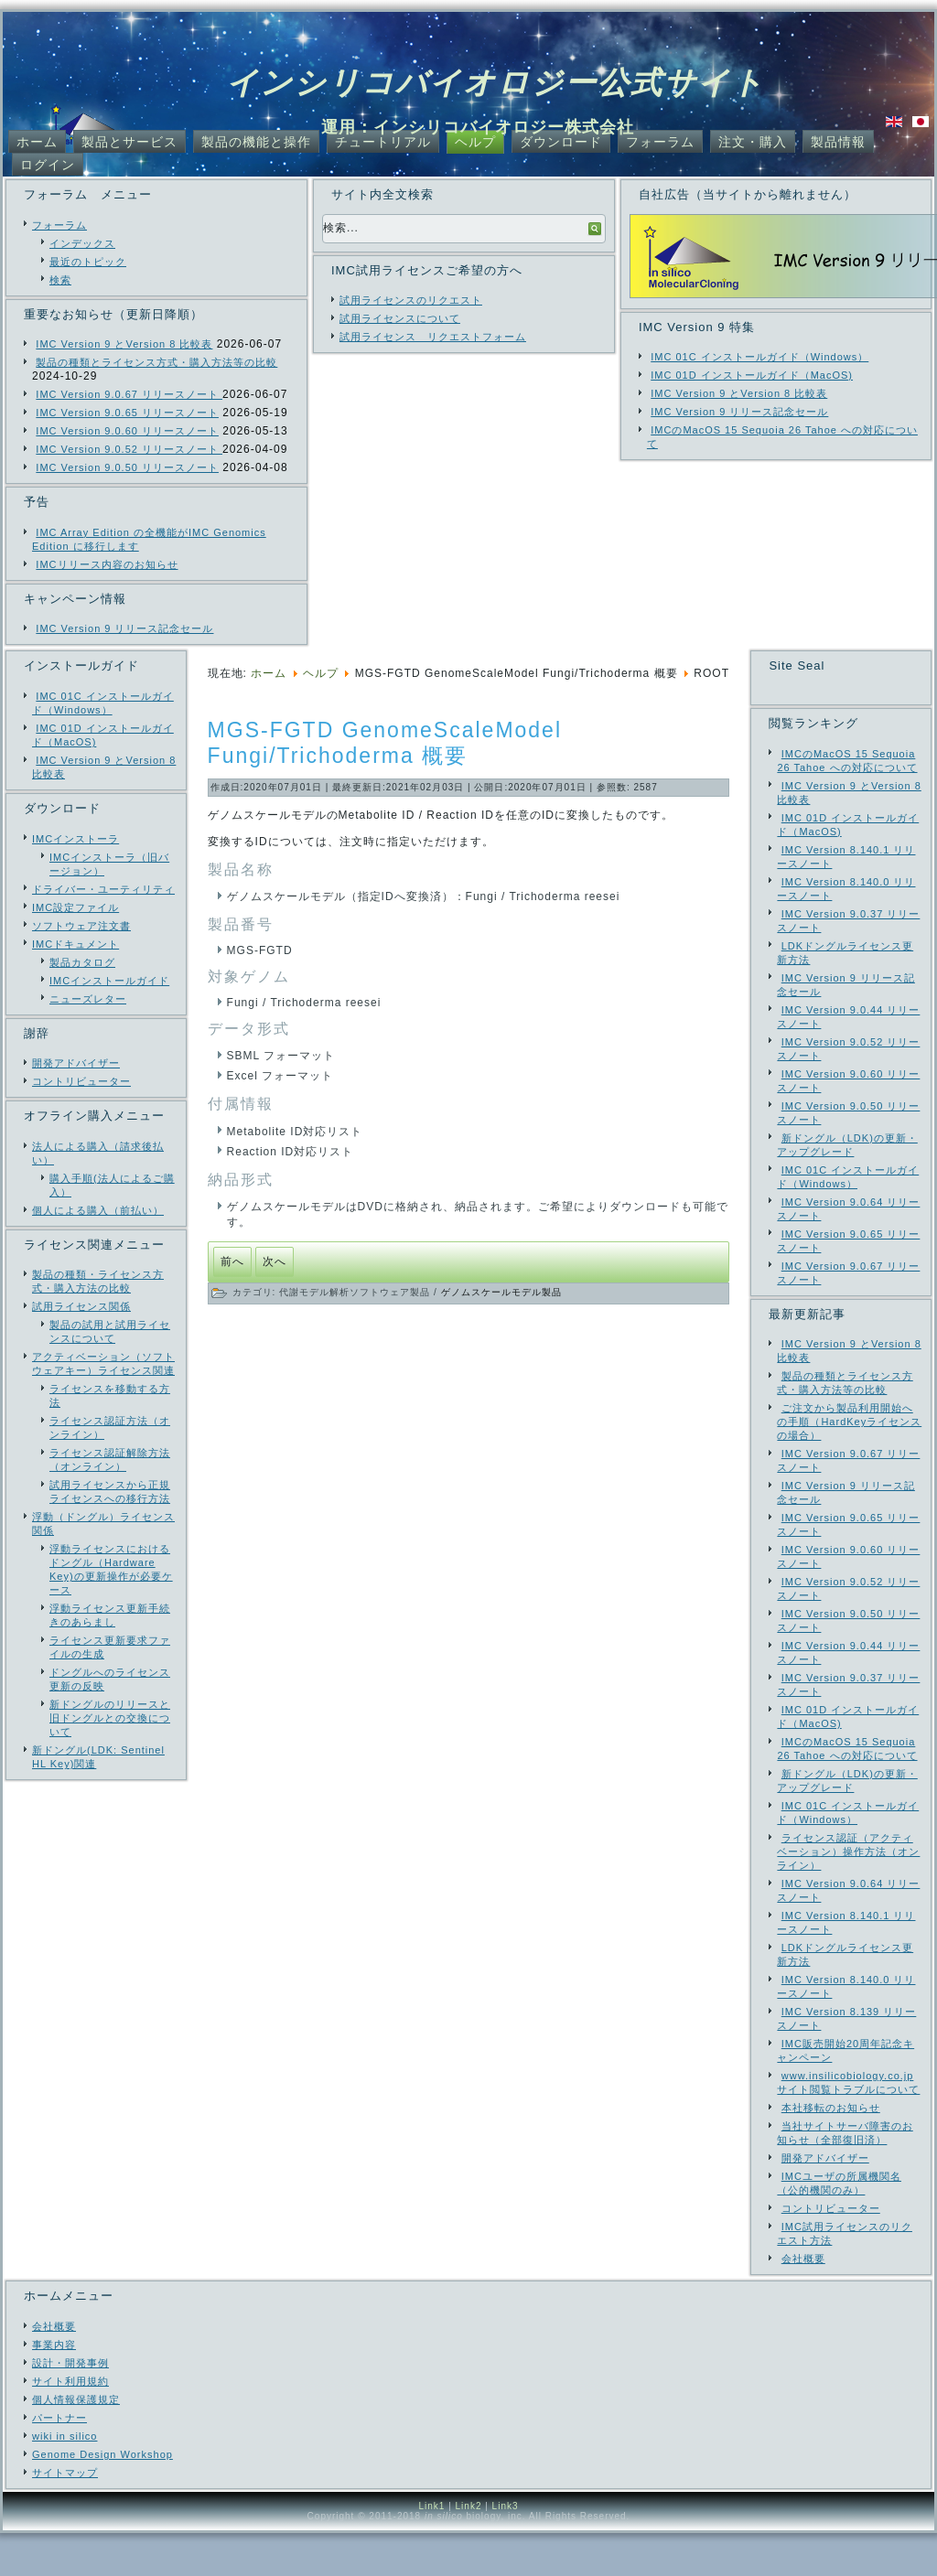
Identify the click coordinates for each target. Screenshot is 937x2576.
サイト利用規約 (70, 2424)
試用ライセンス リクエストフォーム (432, 336)
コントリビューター (81, 1081)
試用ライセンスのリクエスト (410, 300)
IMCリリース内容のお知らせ (107, 564)
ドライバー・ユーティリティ (103, 889)
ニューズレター (87, 998)
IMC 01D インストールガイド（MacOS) (752, 375)
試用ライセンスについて (399, 318)
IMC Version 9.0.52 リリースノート (129, 449)
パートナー (59, 2460)
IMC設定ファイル (75, 907)
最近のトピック (87, 261)
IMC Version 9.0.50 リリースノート (127, 467)
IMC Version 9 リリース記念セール (124, 628)
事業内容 (54, 2387)
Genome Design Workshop (102, 2497)
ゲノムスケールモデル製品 (501, 1292)
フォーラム (660, 141)
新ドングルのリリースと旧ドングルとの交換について (109, 1718)
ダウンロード (561, 141)
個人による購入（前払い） (98, 1210)
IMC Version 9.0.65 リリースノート (127, 412)
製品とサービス (129, 141)
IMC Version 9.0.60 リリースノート (127, 430)
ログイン (47, 164)
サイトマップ (65, 2515)
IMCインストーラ (75, 838)
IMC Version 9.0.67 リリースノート (129, 394)
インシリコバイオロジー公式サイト (495, 82)
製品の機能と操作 (256, 141)
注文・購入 (752, 141)
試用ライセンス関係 (81, 1306)
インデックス (82, 243)
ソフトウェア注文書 (81, 925)
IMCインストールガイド (109, 980)
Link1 (431, 2549)
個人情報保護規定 (76, 2442)
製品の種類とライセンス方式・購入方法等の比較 (156, 362)
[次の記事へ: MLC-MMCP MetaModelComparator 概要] (274, 1262)
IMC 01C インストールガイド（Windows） (759, 356)
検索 (60, 279)
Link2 (469, 2549)
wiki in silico (64, 2479)
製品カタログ (82, 962)
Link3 (505, 2549)
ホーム (37, 141)
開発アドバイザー (76, 1062)
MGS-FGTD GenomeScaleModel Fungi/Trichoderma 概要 (385, 742)
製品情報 (838, 141)
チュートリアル (383, 141)
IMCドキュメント (75, 944)
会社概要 (54, 2369)
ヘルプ (475, 141)
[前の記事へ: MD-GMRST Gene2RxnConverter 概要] (232, 1262)
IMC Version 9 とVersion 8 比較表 (124, 343)
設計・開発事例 (70, 2405)
